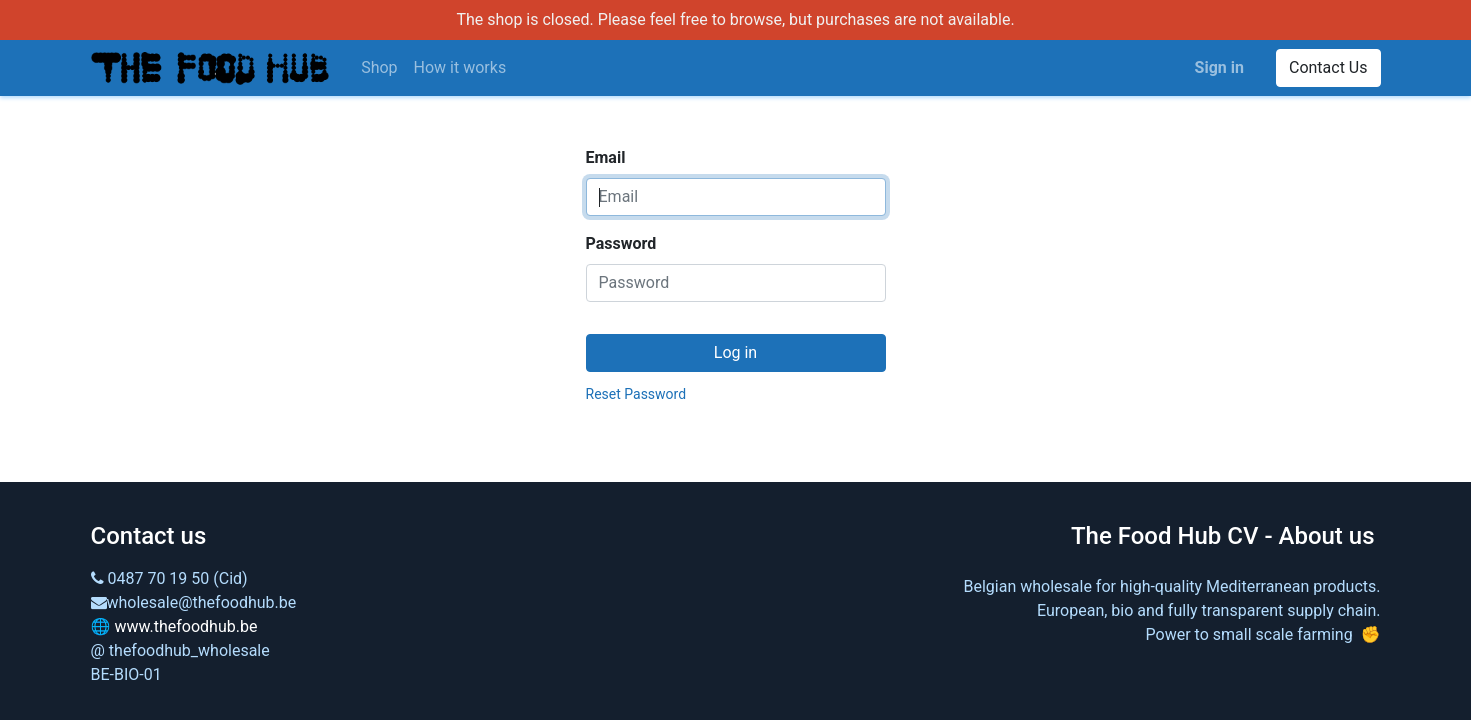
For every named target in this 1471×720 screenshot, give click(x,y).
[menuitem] (379, 68)
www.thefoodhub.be (185, 626)
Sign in (1219, 67)
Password (621, 243)
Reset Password (636, 394)
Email (606, 157)
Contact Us (1328, 67)
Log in (735, 352)
